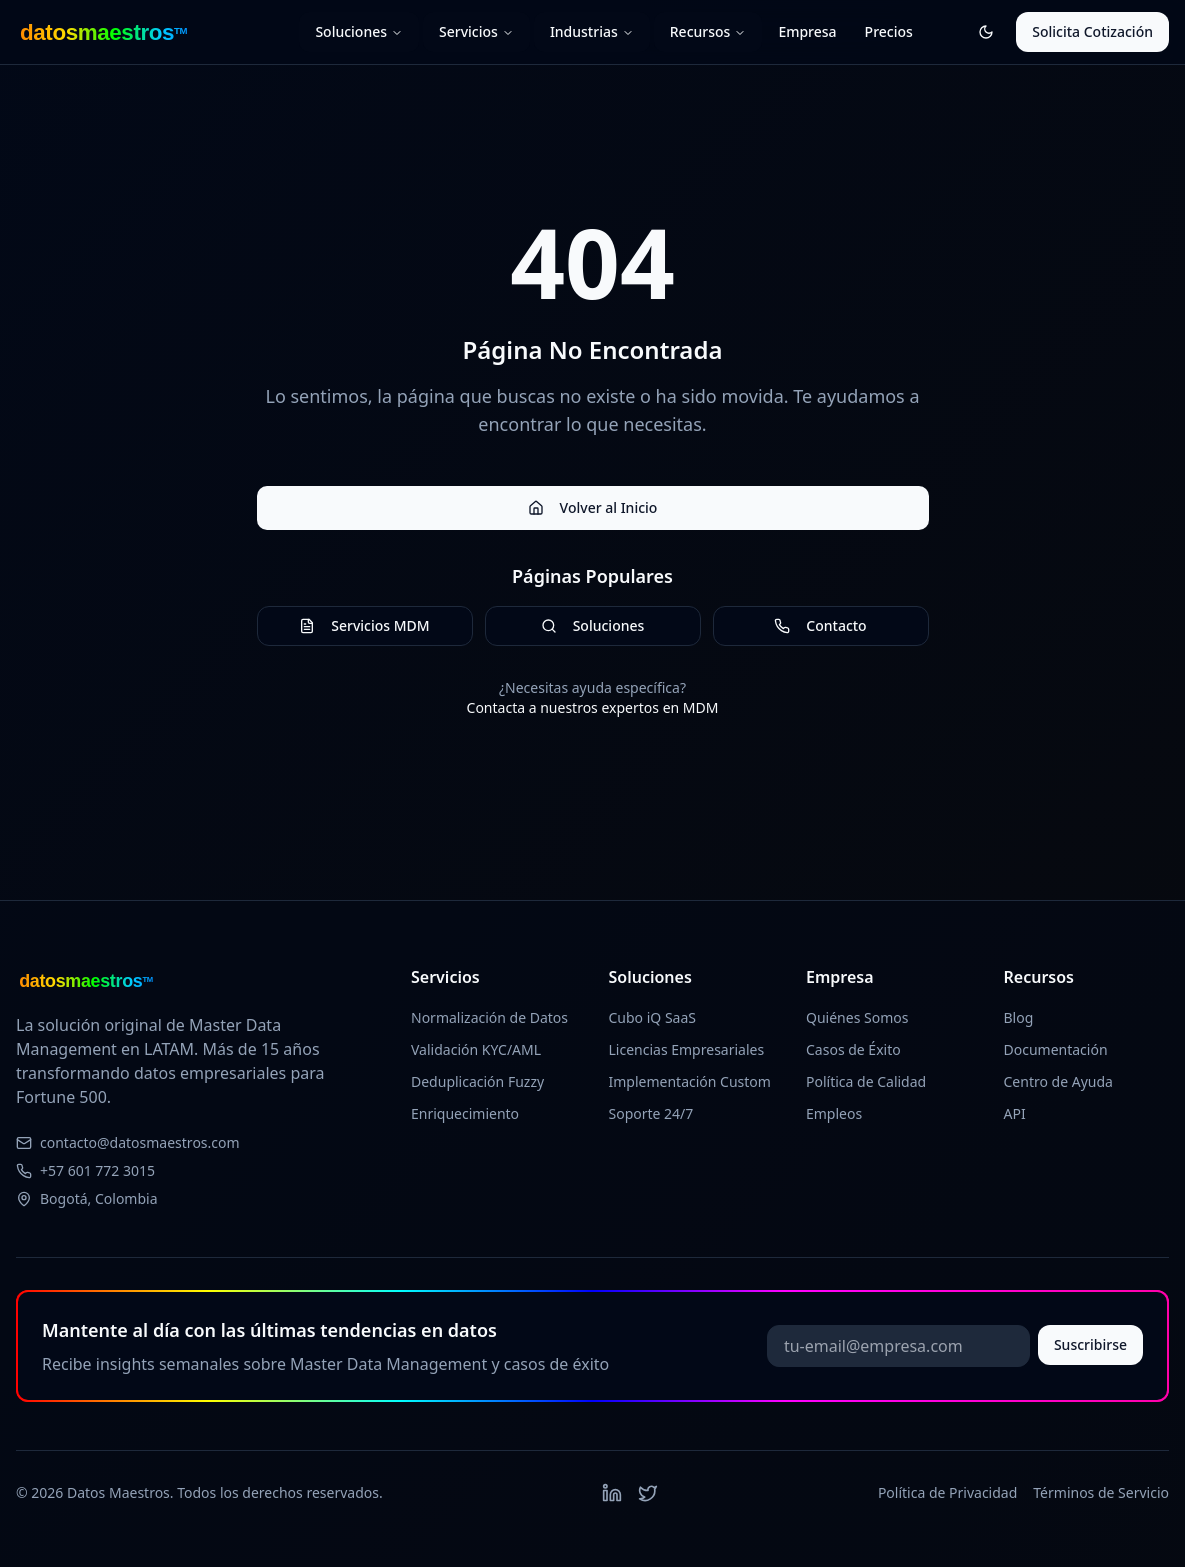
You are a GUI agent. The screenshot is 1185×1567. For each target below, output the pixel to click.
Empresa (807, 31)
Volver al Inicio (593, 507)
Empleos (834, 1113)
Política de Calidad (866, 1081)
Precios (889, 31)
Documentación (1056, 1049)
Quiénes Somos (857, 1017)
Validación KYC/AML (476, 1049)
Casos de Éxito (853, 1049)
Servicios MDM (364, 625)
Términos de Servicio (1101, 1492)
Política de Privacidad (947, 1492)
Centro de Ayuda (1058, 1081)
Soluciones (359, 31)
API (1015, 1113)
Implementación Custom (690, 1081)
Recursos (708, 31)
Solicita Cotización (1092, 31)
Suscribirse (1090, 1344)
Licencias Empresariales (687, 1049)
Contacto (820, 625)
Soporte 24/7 (651, 1113)
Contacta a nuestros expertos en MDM (593, 707)
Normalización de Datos (489, 1017)
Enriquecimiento (465, 1113)
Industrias (592, 31)
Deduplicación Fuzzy (477, 1081)
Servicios (476, 31)
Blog (1019, 1017)
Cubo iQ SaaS (653, 1017)
